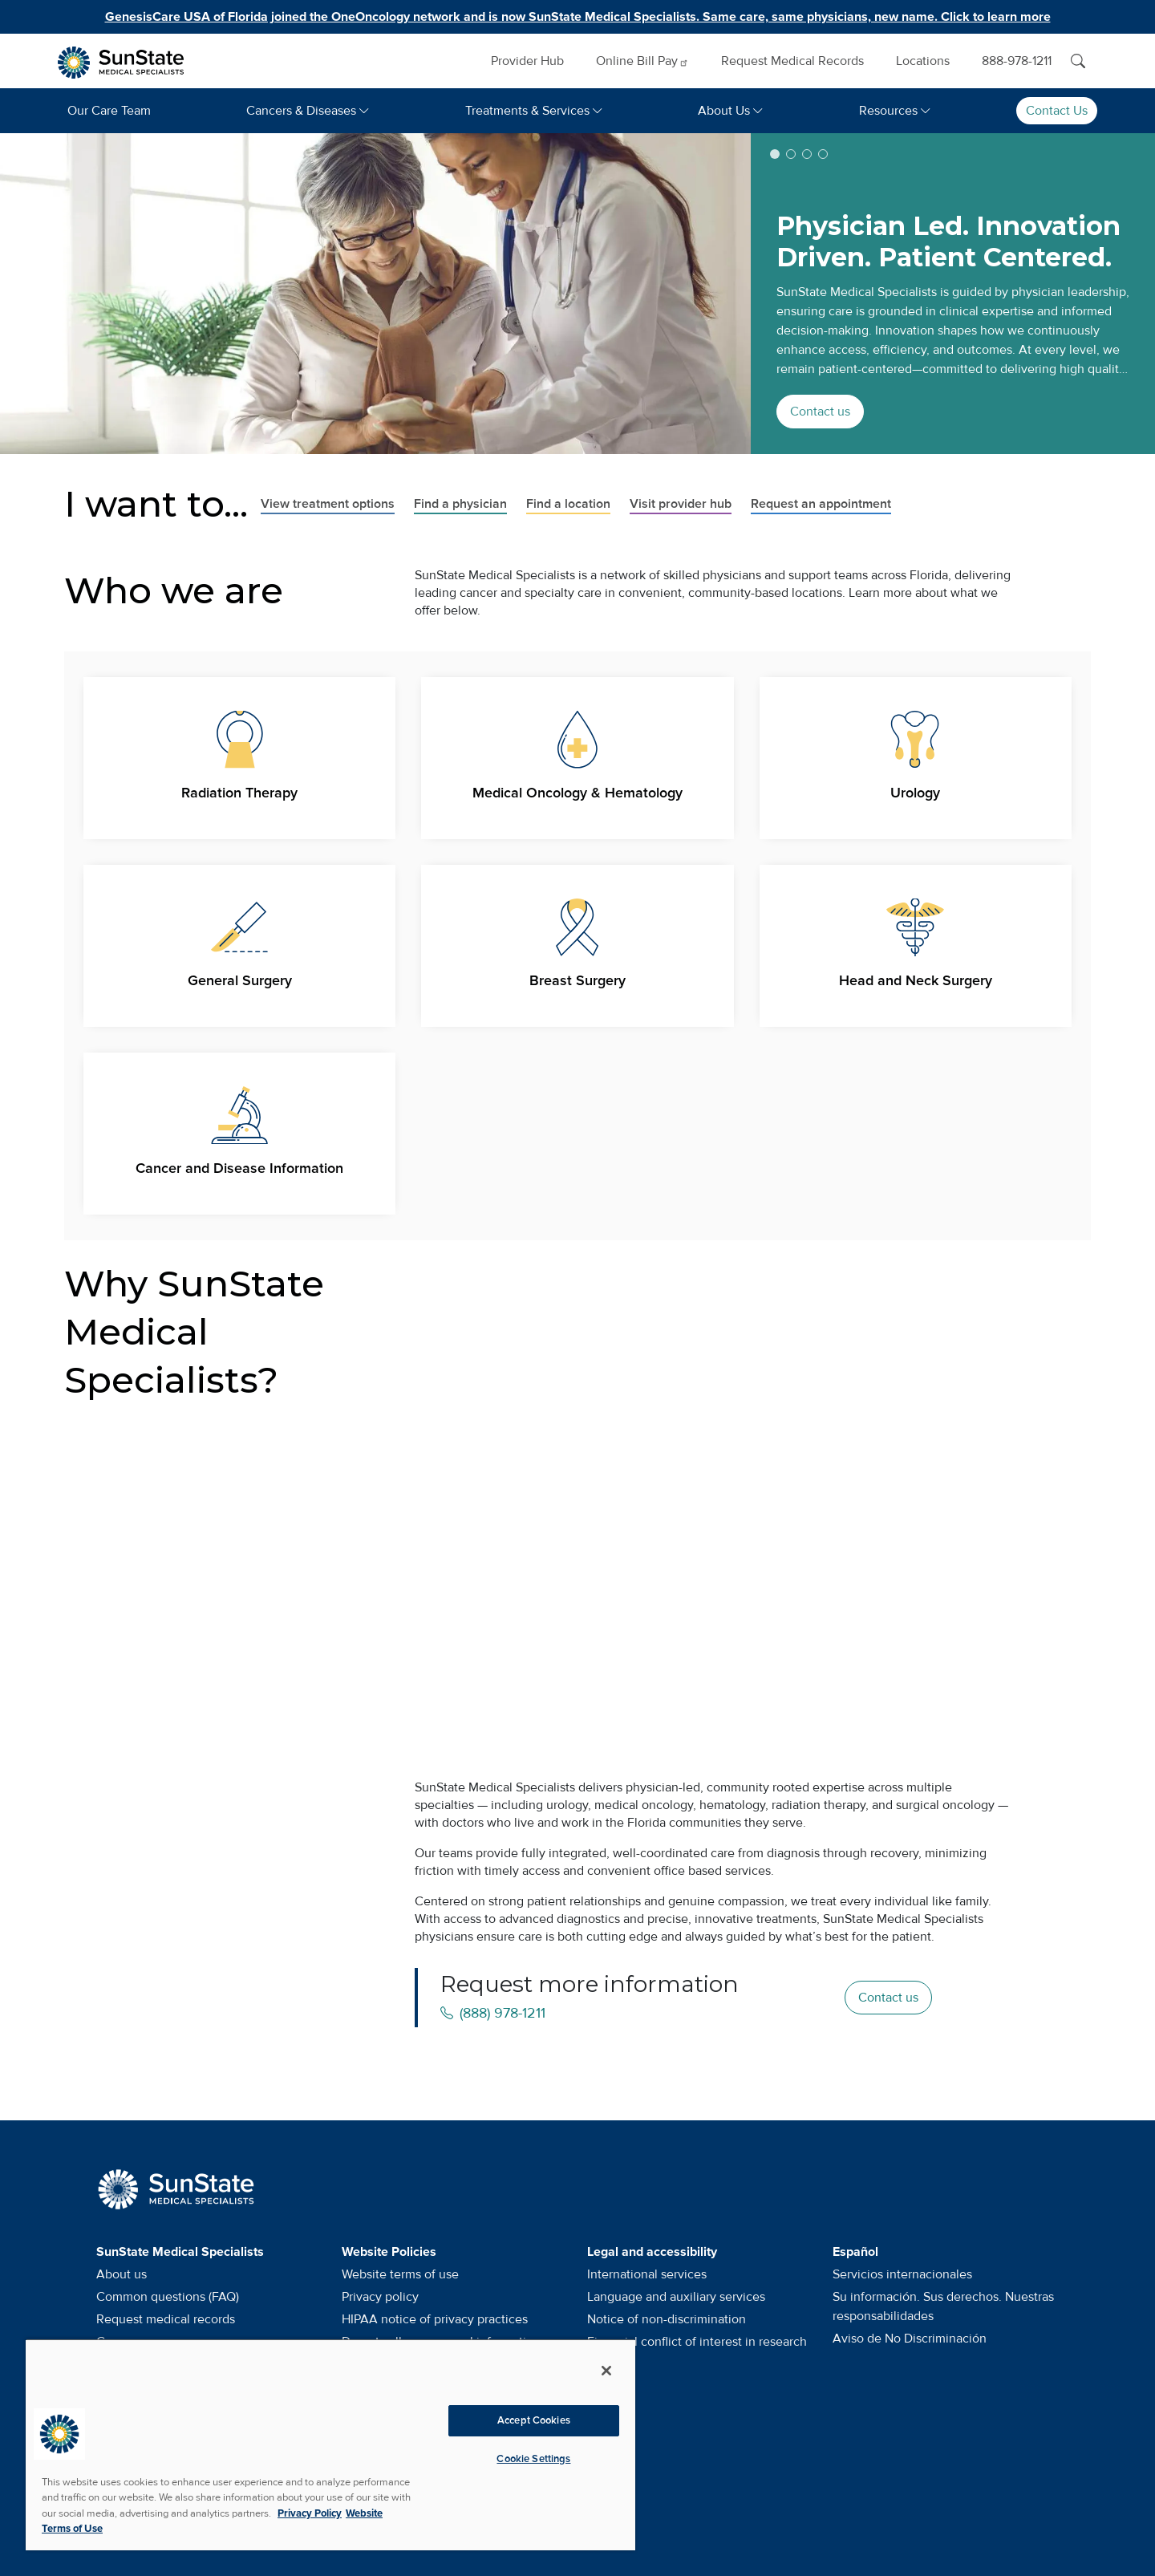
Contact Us (1057, 111)
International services (647, 2274)
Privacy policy (380, 2297)
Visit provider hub (681, 504)
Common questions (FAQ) (167, 2297)
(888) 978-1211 (492, 2013)
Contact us (820, 412)
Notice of (666, 2319)
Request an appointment (821, 504)
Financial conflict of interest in (697, 2342)
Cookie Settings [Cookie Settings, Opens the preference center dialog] (533, 2458)
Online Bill (642, 61)
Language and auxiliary (676, 2297)
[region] (330, 2444)
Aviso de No (910, 2339)
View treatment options (328, 504)
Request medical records (165, 2319)
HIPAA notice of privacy (435, 2319)
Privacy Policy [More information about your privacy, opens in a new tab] (310, 2513)
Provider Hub (527, 61)
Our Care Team (109, 111)
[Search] (1078, 61)
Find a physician (460, 504)
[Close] (606, 2370)
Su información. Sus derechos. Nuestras (943, 2306)
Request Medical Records (792, 61)
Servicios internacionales (902, 2274)
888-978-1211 (1017, 61)
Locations (923, 61)
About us (121, 2274)
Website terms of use (400, 2274)
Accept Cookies (533, 2420)
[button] (775, 154)
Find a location (568, 504)
